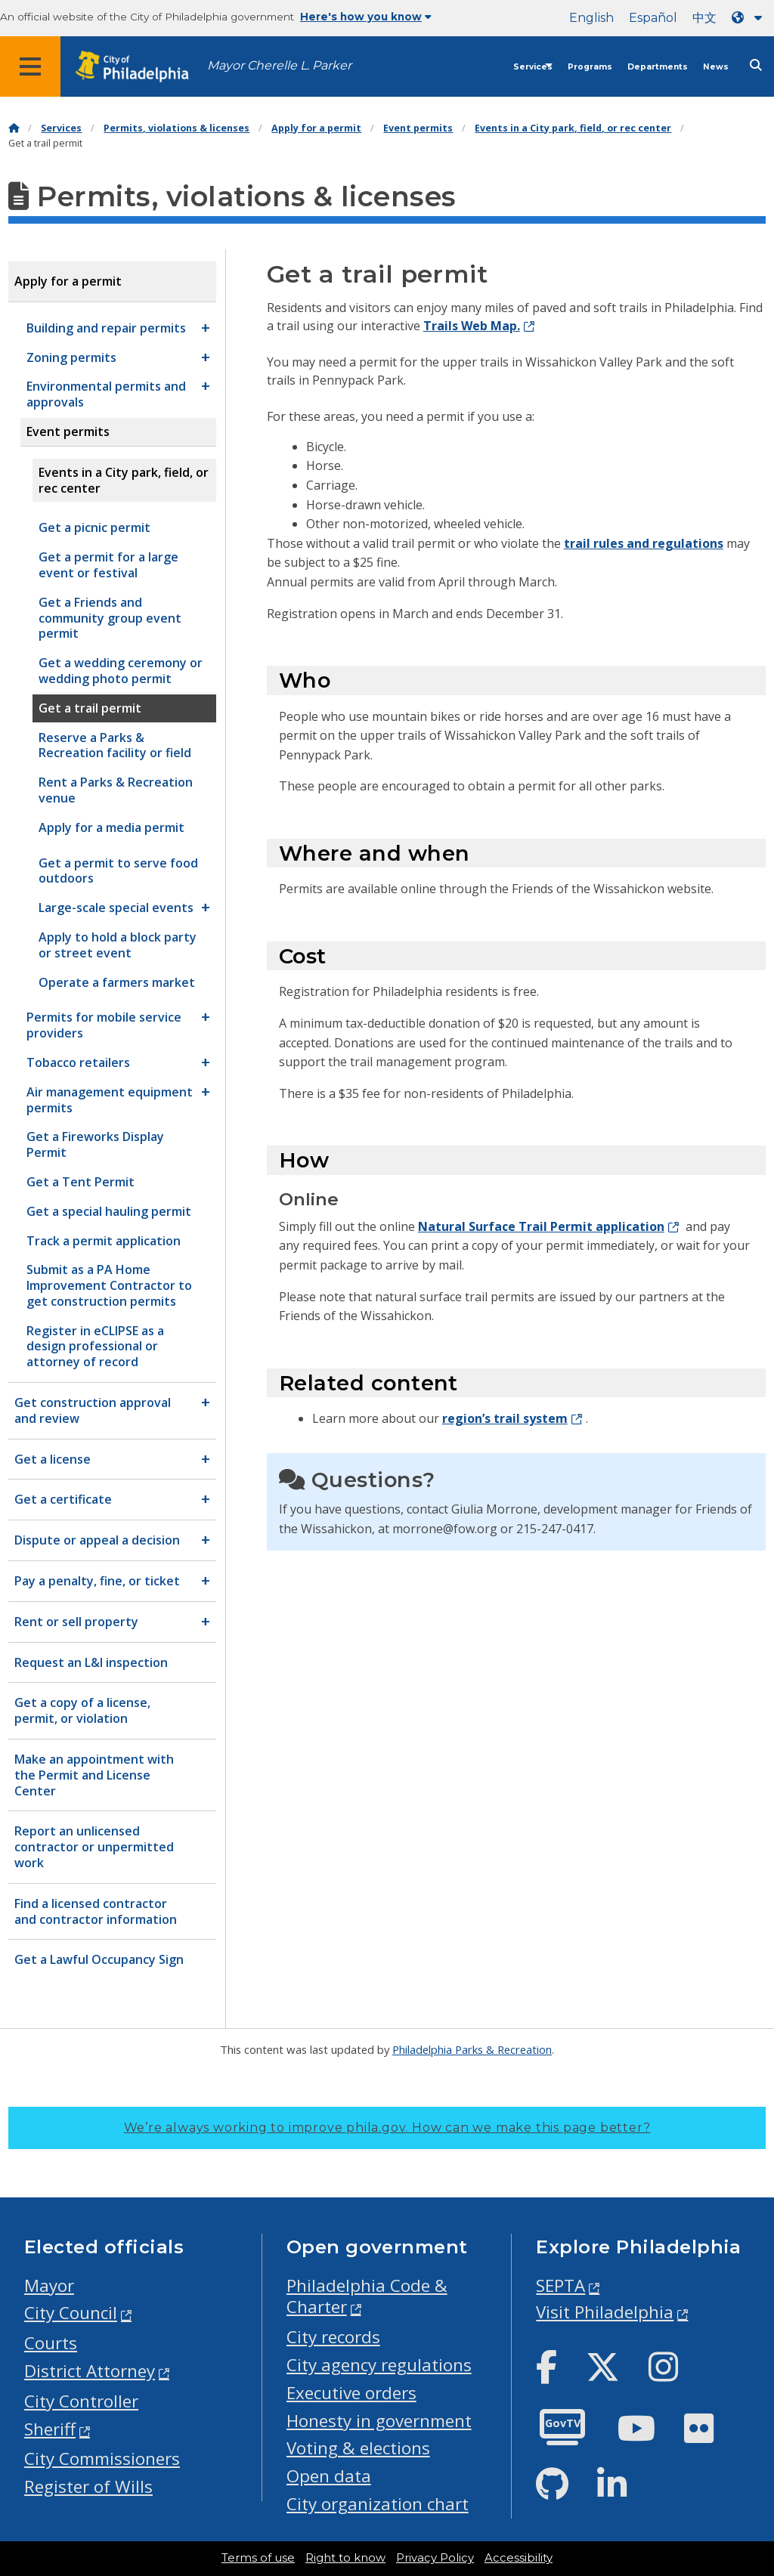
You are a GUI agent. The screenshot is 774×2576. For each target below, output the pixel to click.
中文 (704, 18)
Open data (328, 2476)
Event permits (418, 128)
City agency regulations (379, 2365)
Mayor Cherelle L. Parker (279, 65)
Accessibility (519, 2558)
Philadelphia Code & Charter (366, 2296)
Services (533, 67)
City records (333, 2337)
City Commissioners (102, 2458)
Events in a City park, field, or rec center (573, 128)
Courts (50, 2343)
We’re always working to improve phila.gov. (387, 2127)
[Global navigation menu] (30, 66)
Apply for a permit (316, 128)
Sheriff (50, 2429)
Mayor (49, 2285)
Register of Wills (88, 2486)
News (716, 67)
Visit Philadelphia (604, 2312)
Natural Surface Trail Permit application (541, 1226)
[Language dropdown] (750, 17)
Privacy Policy (435, 2558)
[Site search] (756, 65)
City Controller (81, 2401)
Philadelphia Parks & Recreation (472, 2049)
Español (653, 18)
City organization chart (377, 2504)
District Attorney (89, 2371)
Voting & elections (358, 2448)
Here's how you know (366, 17)
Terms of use (258, 2558)
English (591, 18)
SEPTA (560, 2285)
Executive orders (351, 2392)
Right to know (345, 2558)
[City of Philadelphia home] (140, 67)
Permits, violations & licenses (176, 128)
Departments (657, 67)
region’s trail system (505, 1418)
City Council (70, 2312)
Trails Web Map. (471, 325)
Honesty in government (379, 2420)
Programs (590, 67)
